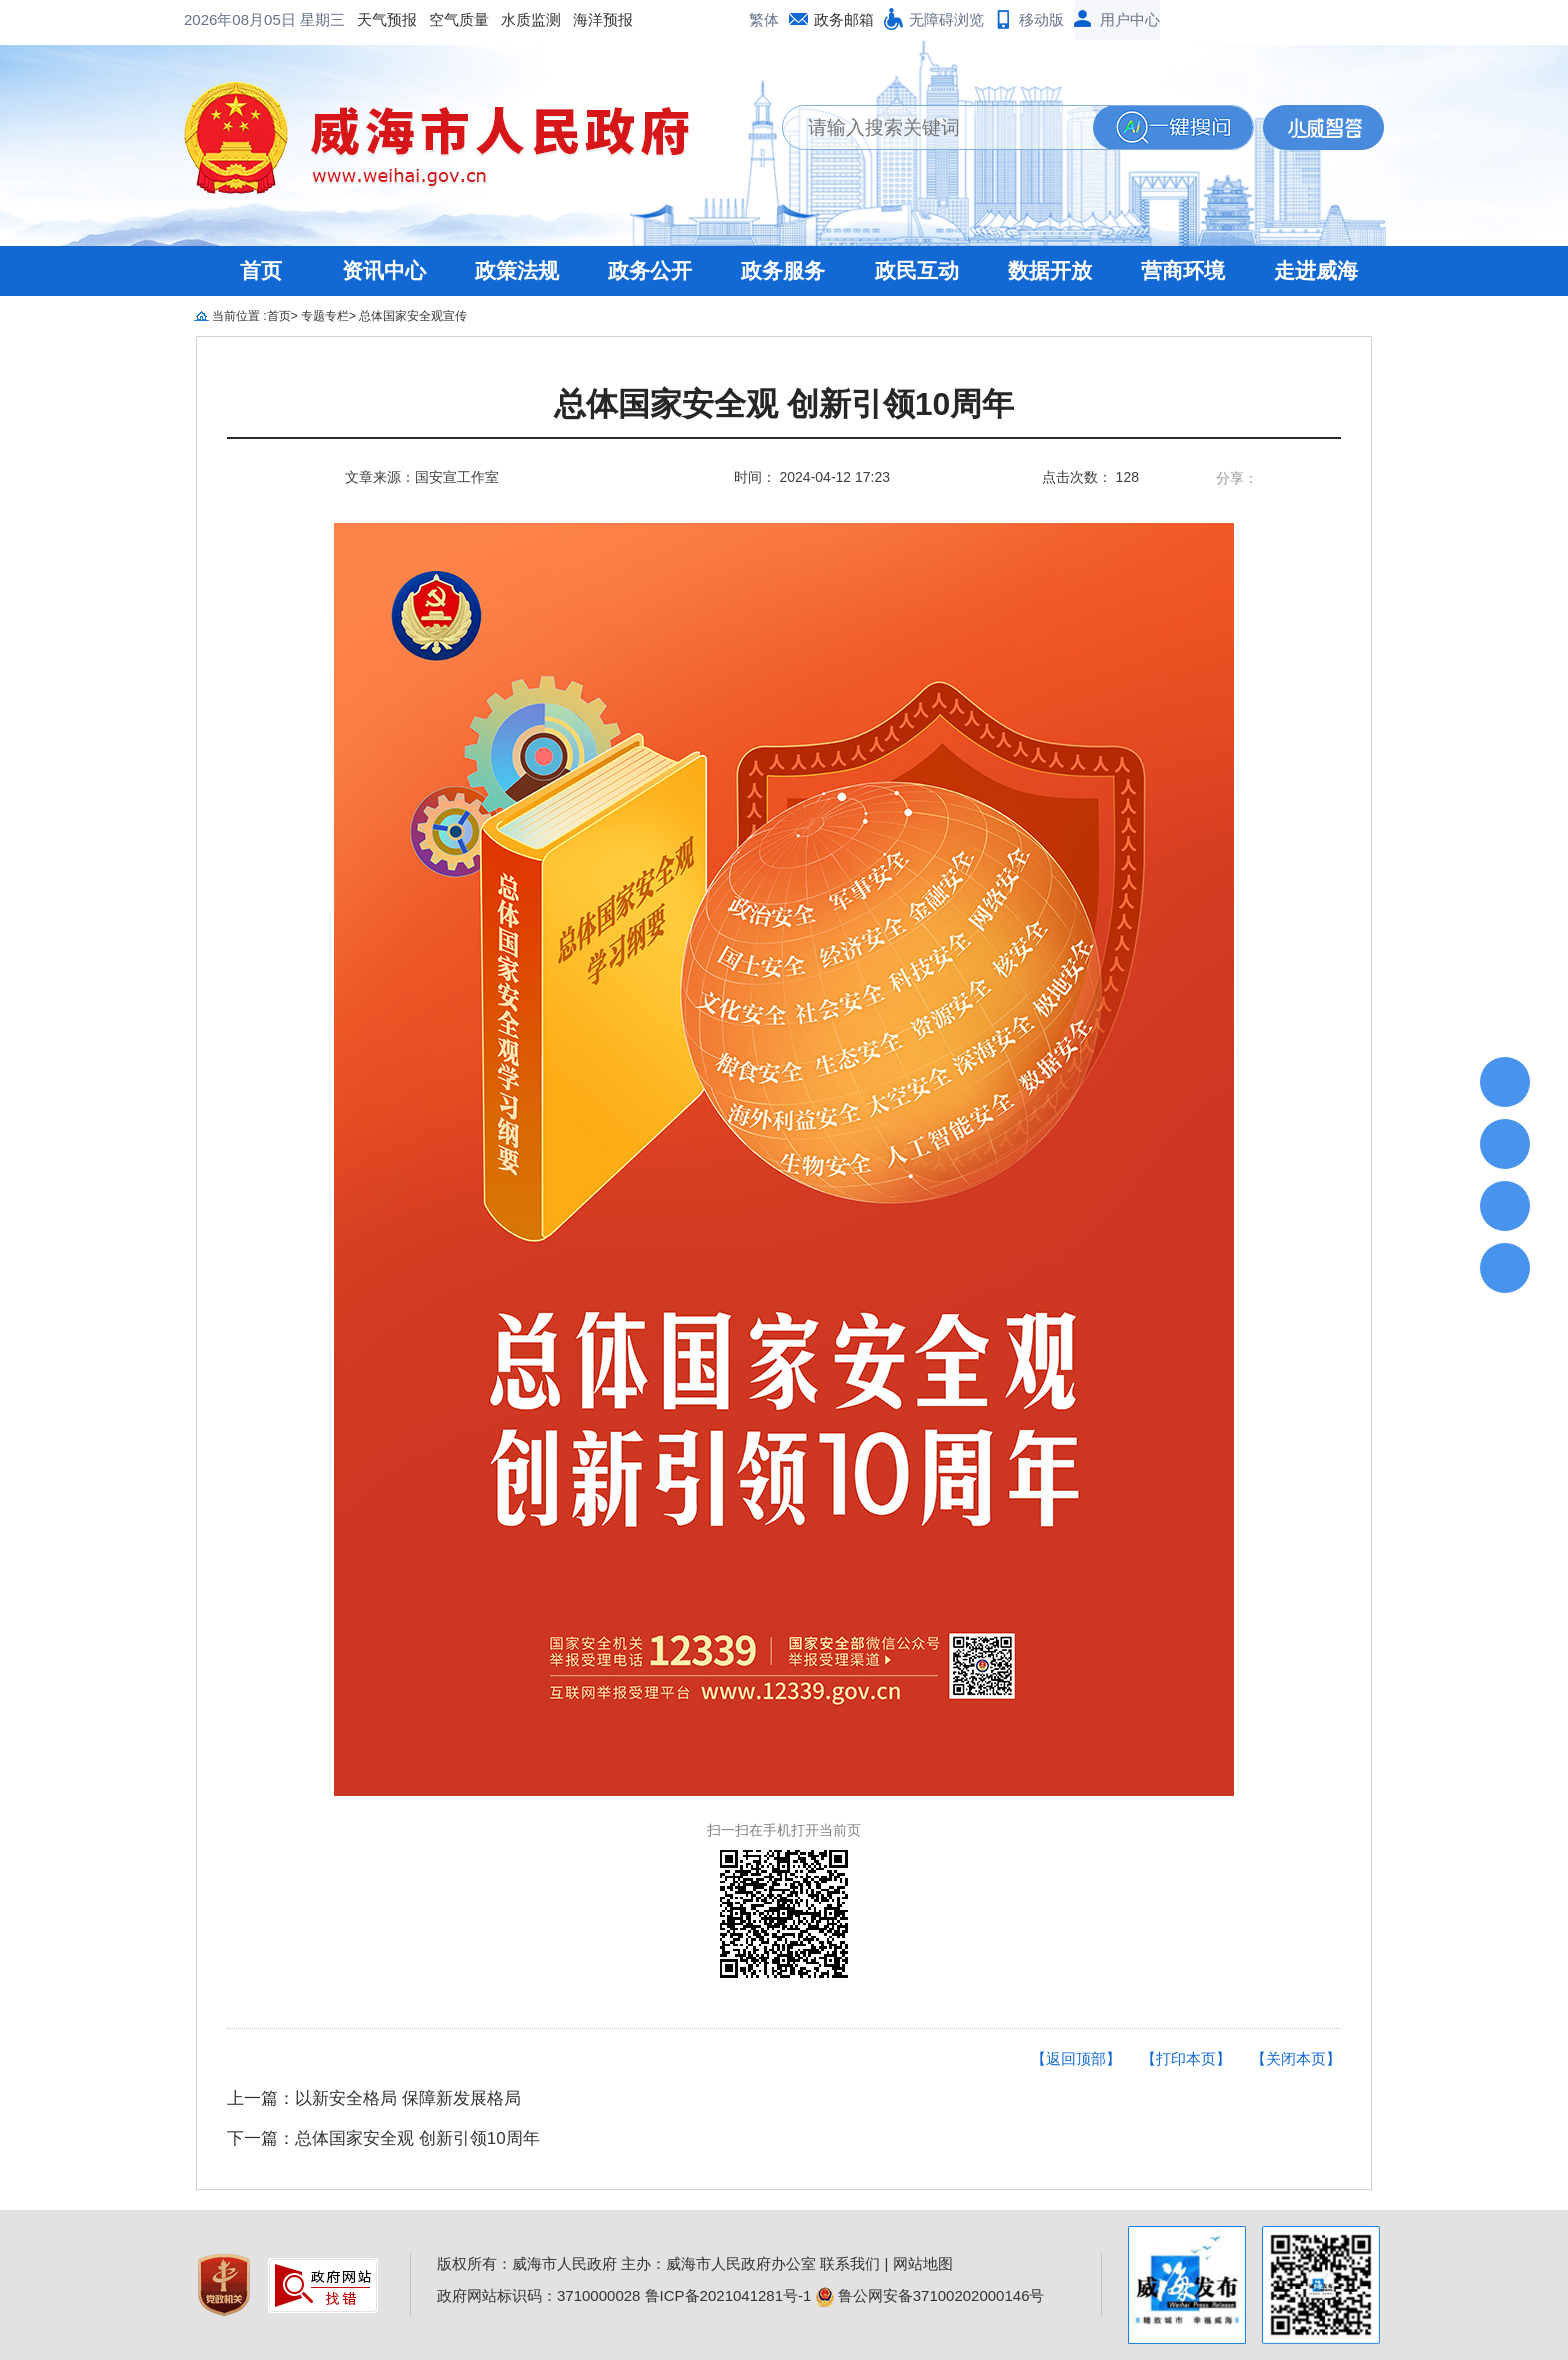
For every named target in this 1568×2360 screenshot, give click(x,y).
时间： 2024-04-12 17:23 (812, 477)
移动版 (1041, 19)
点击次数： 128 (1090, 477)
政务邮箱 (844, 19)
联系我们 (850, 2263)
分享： (1237, 478)
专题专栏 (325, 316)
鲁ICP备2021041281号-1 (728, 2295)
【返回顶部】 (1076, 2058)
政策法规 (517, 270)
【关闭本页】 (1296, 2058)
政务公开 (650, 270)
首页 (261, 270)
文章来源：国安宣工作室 (422, 477)
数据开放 (1050, 270)
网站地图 (923, 2263)
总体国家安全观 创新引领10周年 (784, 404)
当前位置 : (239, 316)
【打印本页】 (1186, 2058)
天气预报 (226, 19)
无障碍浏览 (946, 19)
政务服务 (783, 270)
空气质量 (298, 19)
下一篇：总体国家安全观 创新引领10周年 (383, 2138)
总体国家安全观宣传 (413, 316)
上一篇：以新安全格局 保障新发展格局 (374, 2098)
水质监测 (370, 19)
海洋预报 (442, 19)
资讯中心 (384, 270)
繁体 (764, 19)
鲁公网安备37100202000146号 (930, 2295)
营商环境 (1183, 270)
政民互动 (917, 270)
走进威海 (1316, 270)
